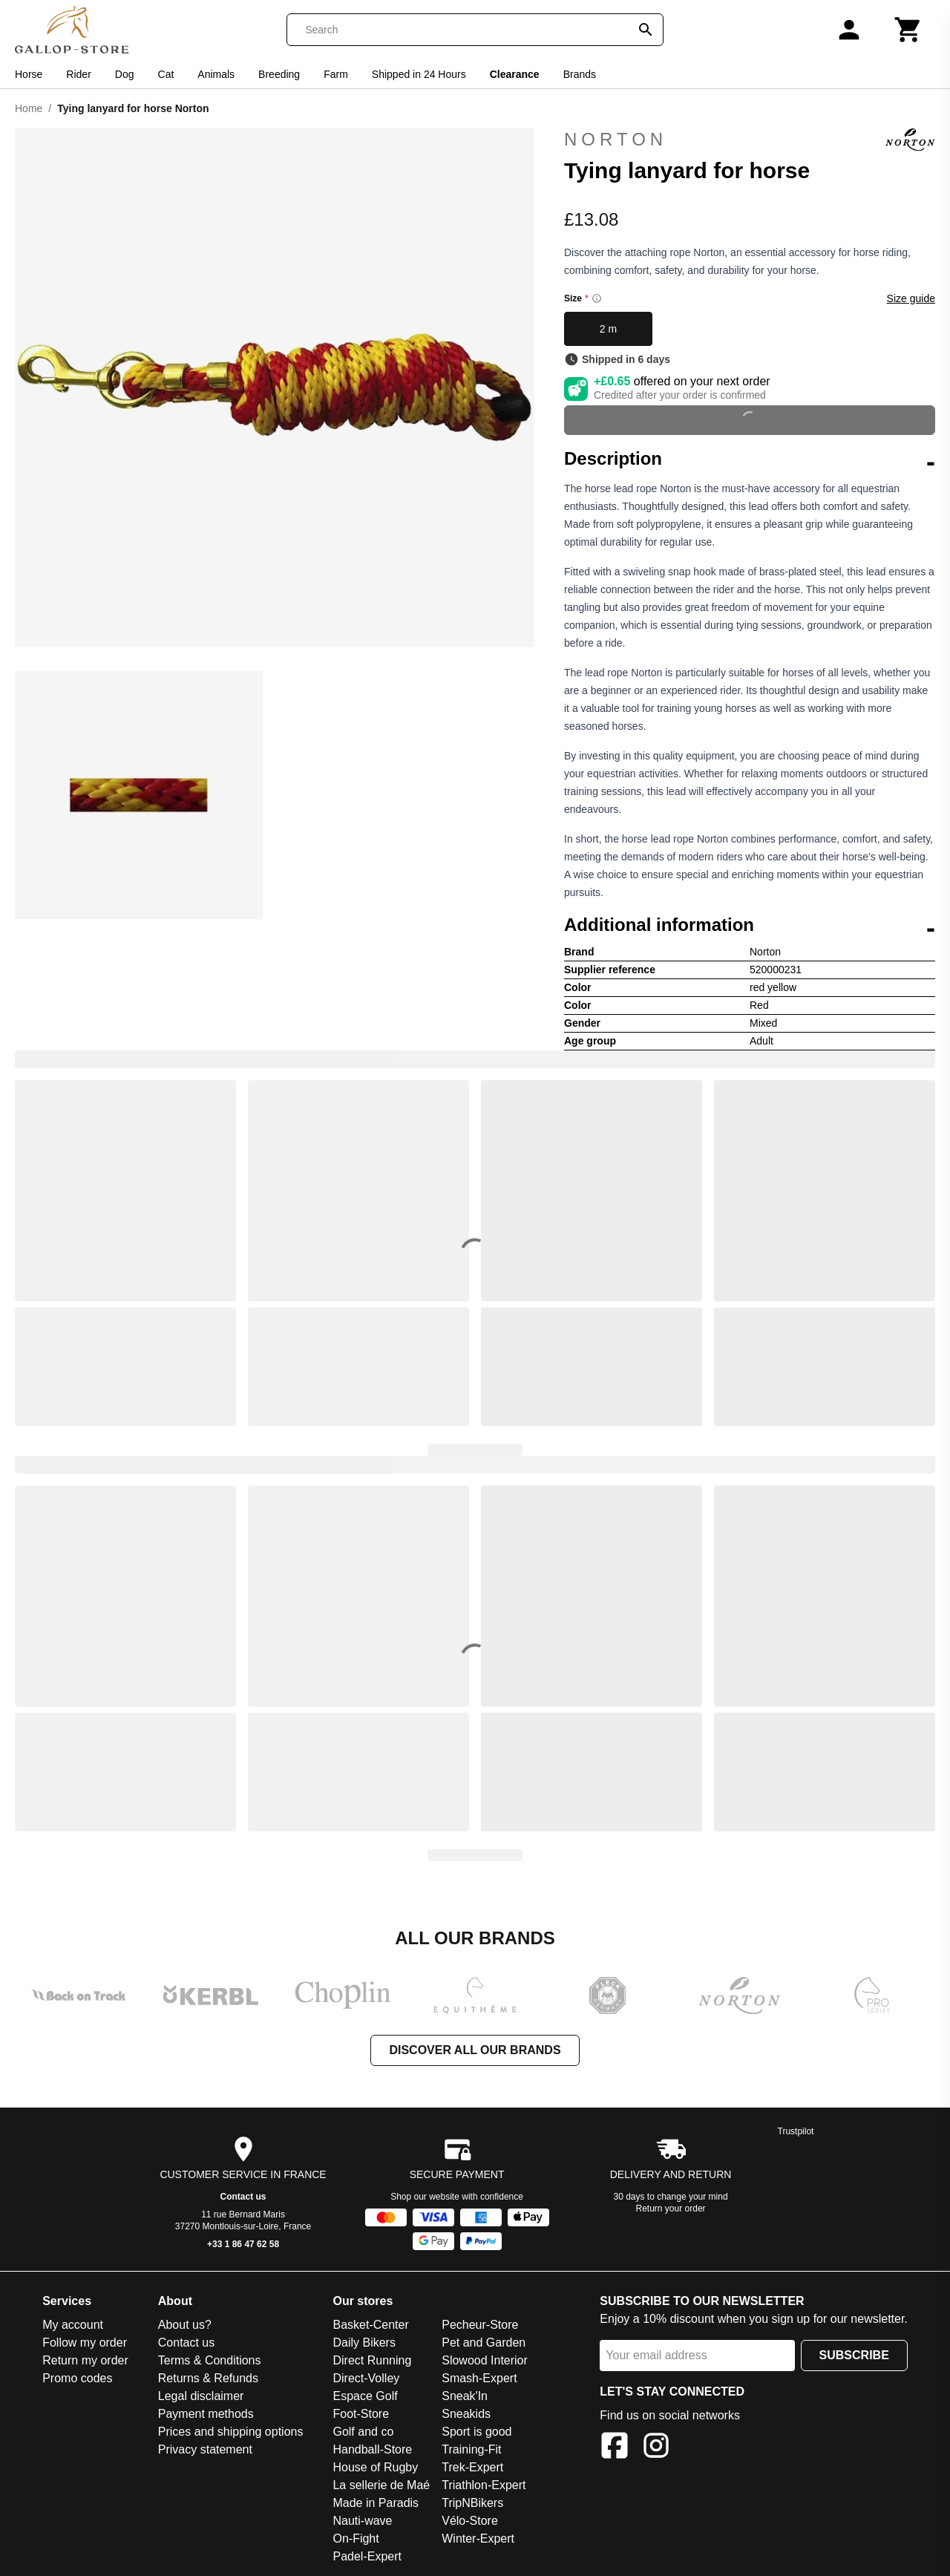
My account (72, 2324)
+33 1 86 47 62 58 (243, 2244)
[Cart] (908, 30)
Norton (749, 139)
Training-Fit (471, 2449)
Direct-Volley (365, 2378)
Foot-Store (360, 2413)
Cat (166, 74)
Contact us (243, 2196)
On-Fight (355, 2538)
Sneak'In (465, 2396)
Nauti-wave (362, 2520)
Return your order (671, 2208)
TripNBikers (472, 2503)
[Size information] (597, 298)
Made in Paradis (375, 2503)
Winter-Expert (478, 2538)
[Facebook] (614, 2447)
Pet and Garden (483, 2342)
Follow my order (84, 2342)
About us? (185, 2324)
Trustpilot (796, 2131)
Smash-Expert (479, 2378)
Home (28, 108)
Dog (124, 74)
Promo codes (77, 2378)
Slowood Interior (485, 2360)
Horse (28, 74)
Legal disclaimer (201, 2396)
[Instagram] (656, 2447)
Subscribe (854, 2355)
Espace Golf (364, 2396)
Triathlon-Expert (483, 2485)
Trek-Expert (472, 2467)
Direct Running (371, 2360)
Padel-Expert (367, 2556)
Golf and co (362, 2431)
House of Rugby (375, 2467)
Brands (579, 74)
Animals (216, 74)
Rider (78, 74)
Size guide (911, 298)
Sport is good (476, 2431)
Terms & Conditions (209, 2360)
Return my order (85, 2360)
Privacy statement (205, 2449)
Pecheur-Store (480, 2324)
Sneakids (466, 2413)
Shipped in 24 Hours (419, 74)
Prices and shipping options (231, 2431)
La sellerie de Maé (381, 2485)
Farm (336, 74)
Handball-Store (372, 2449)
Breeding (279, 74)
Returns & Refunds (208, 2378)
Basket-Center (370, 2324)
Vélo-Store (470, 2520)
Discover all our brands (474, 2050)
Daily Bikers (363, 2342)
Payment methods (206, 2413)
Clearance (515, 74)
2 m (608, 329)
